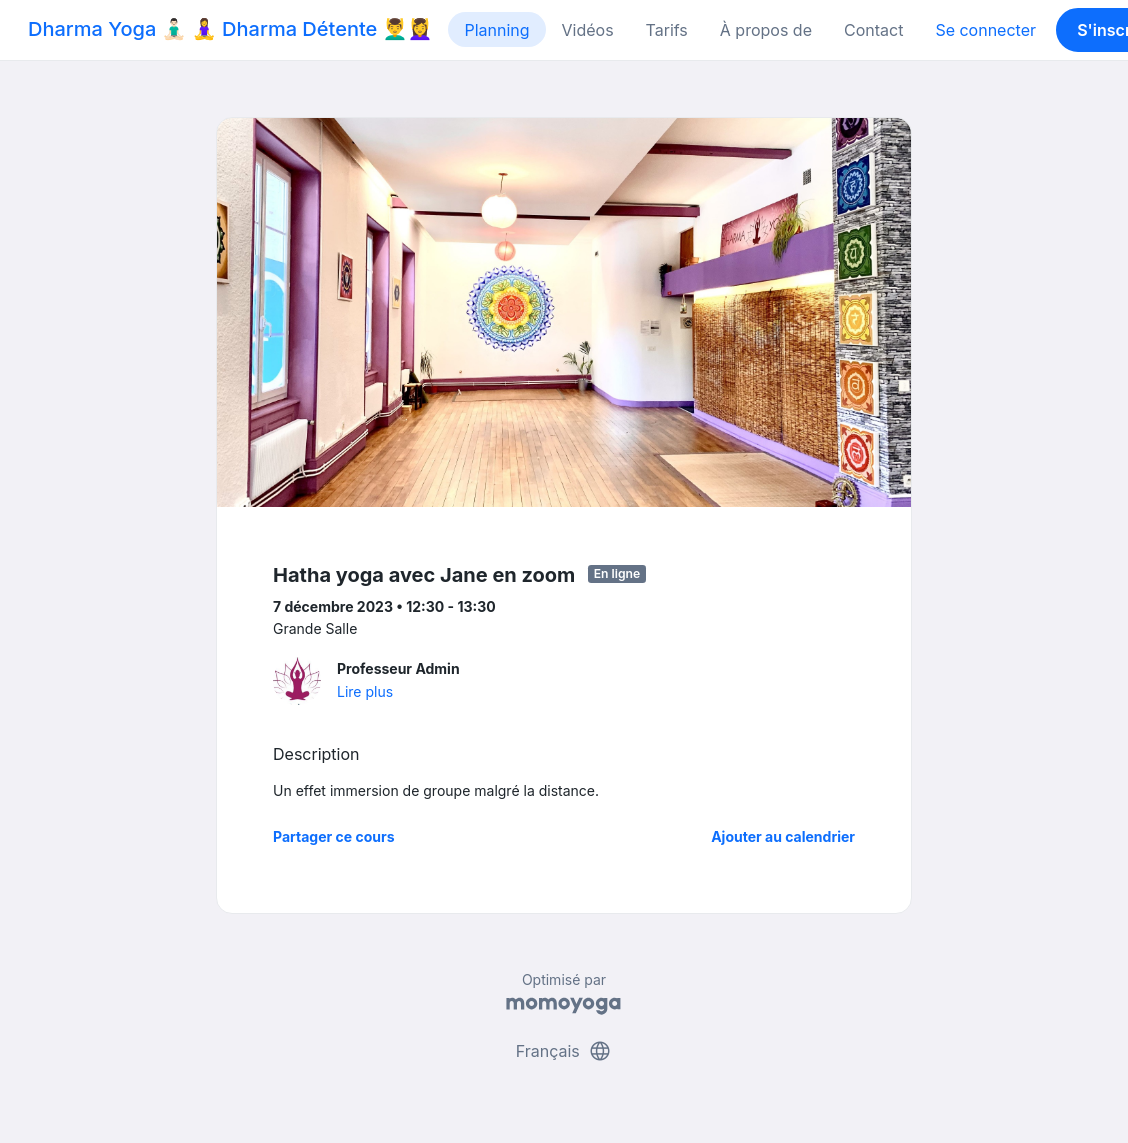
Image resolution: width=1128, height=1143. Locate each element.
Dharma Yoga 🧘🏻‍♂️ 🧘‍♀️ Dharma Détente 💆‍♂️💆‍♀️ (230, 29)
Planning (496, 30)
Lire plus (365, 691)
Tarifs (667, 30)
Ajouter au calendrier (783, 836)
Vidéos (588, 30)
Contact (873, 30)
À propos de (766, 30)
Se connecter (985, 30)
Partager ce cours (334, 836)
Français (564, 1051)
